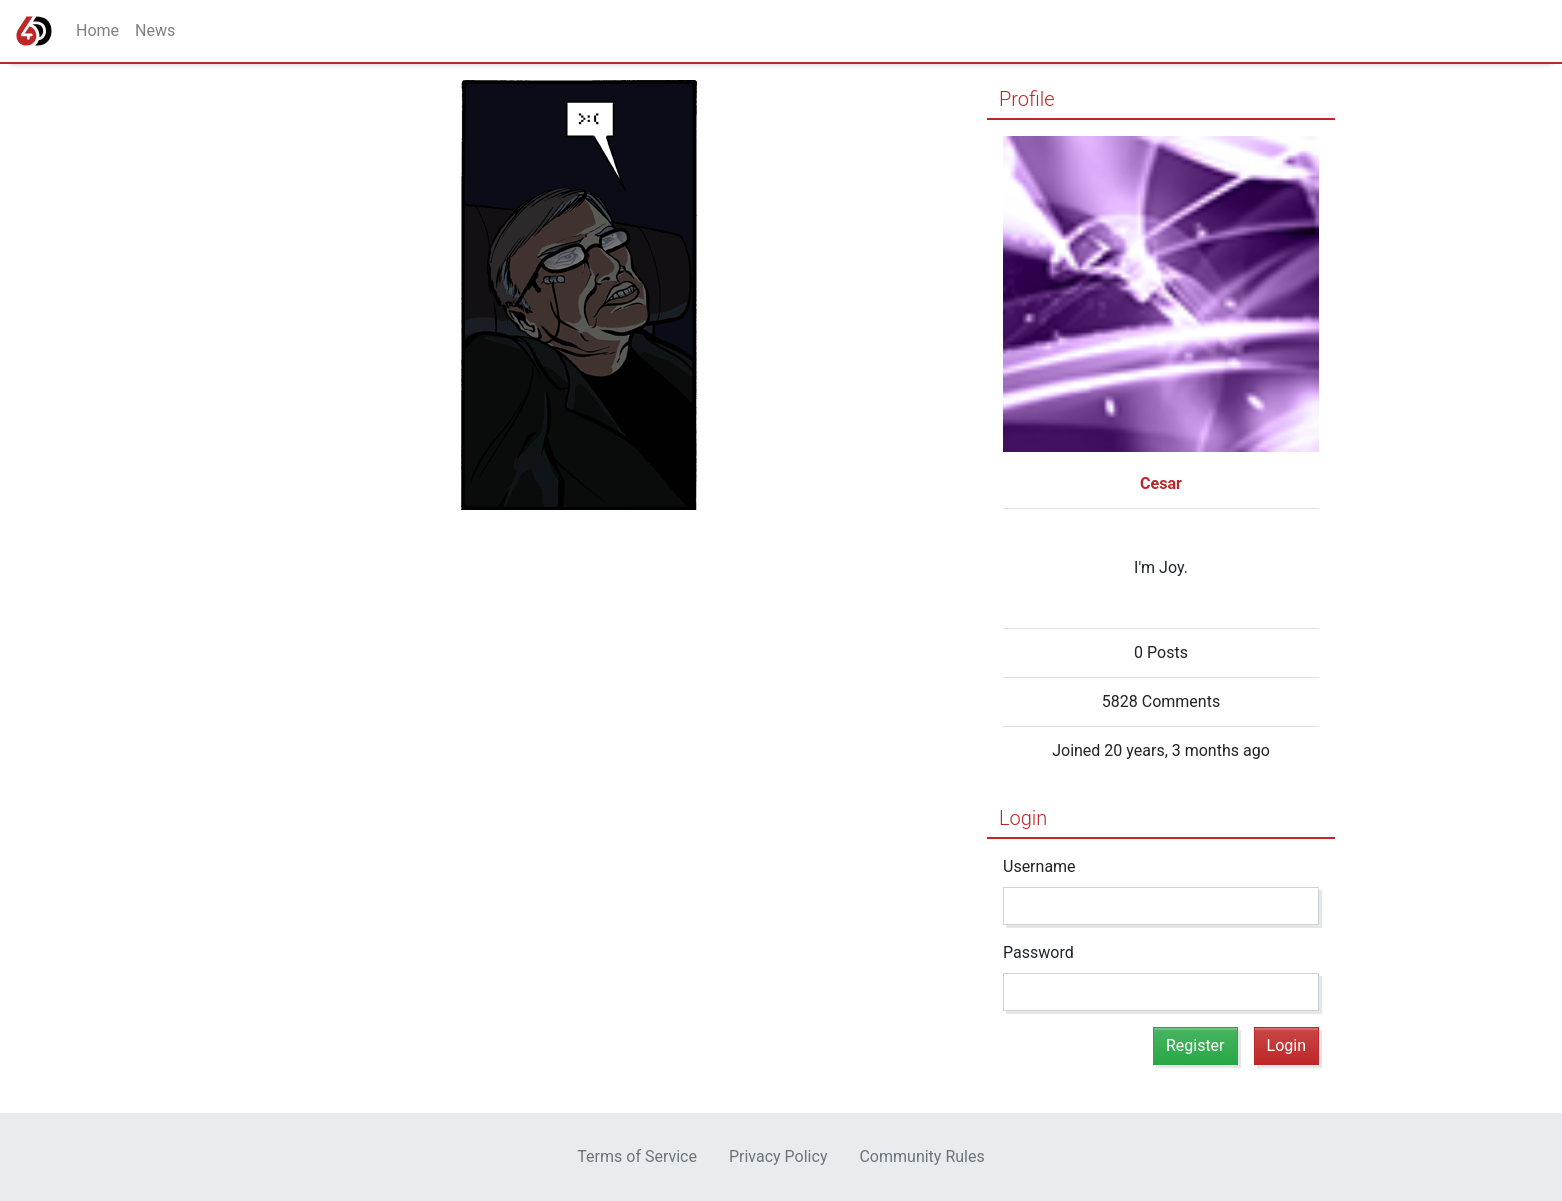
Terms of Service (637, 1156)
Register (1195, 1045)
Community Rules (921, 1156)
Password (1038, 952)
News (155, 30)
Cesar (1161, 483)
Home (97, 30)
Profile (1027, 99)
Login (1023, 818)
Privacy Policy (778, 1156)
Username (1039, 866)
